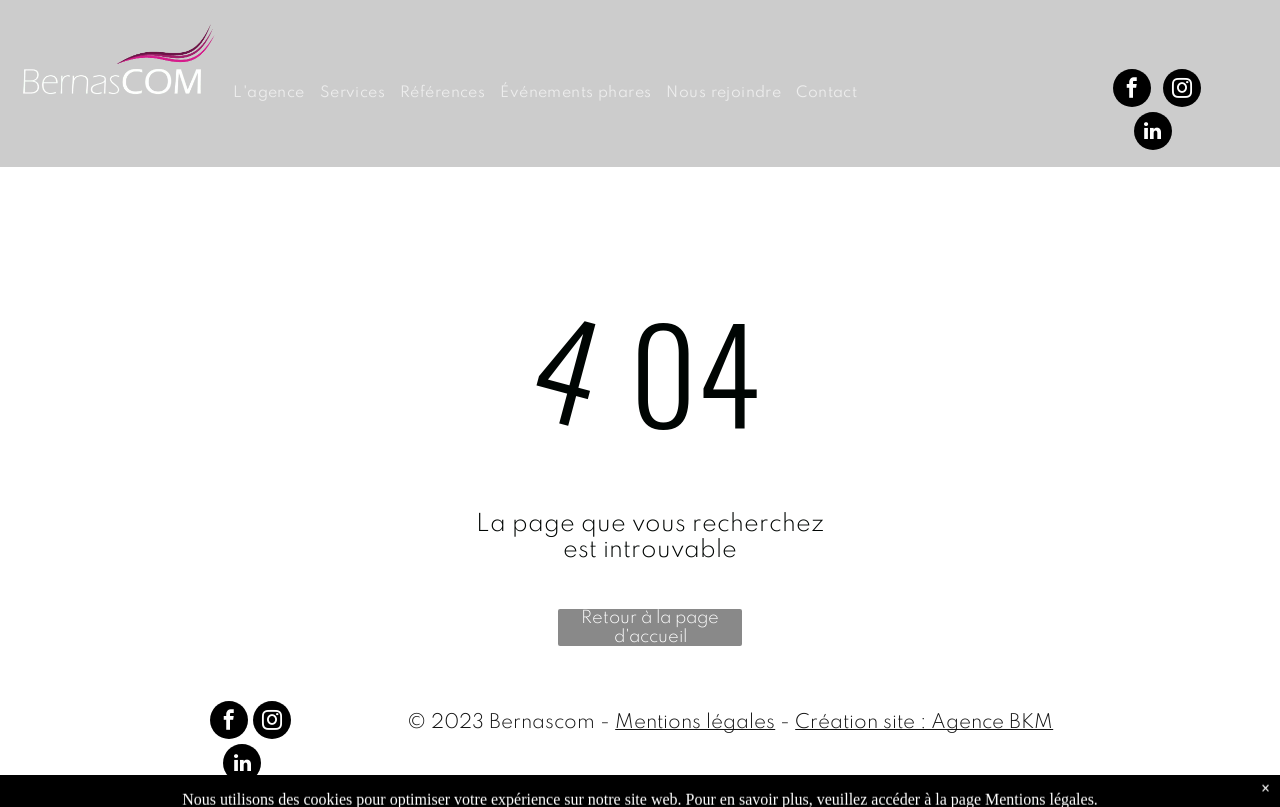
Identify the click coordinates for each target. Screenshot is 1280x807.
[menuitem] (276, 93)
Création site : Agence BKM (924, 723)
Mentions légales (695, 723)
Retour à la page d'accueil (650, 627)
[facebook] (1132, 90)
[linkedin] (1153, 133)
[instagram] (1182, 90)
